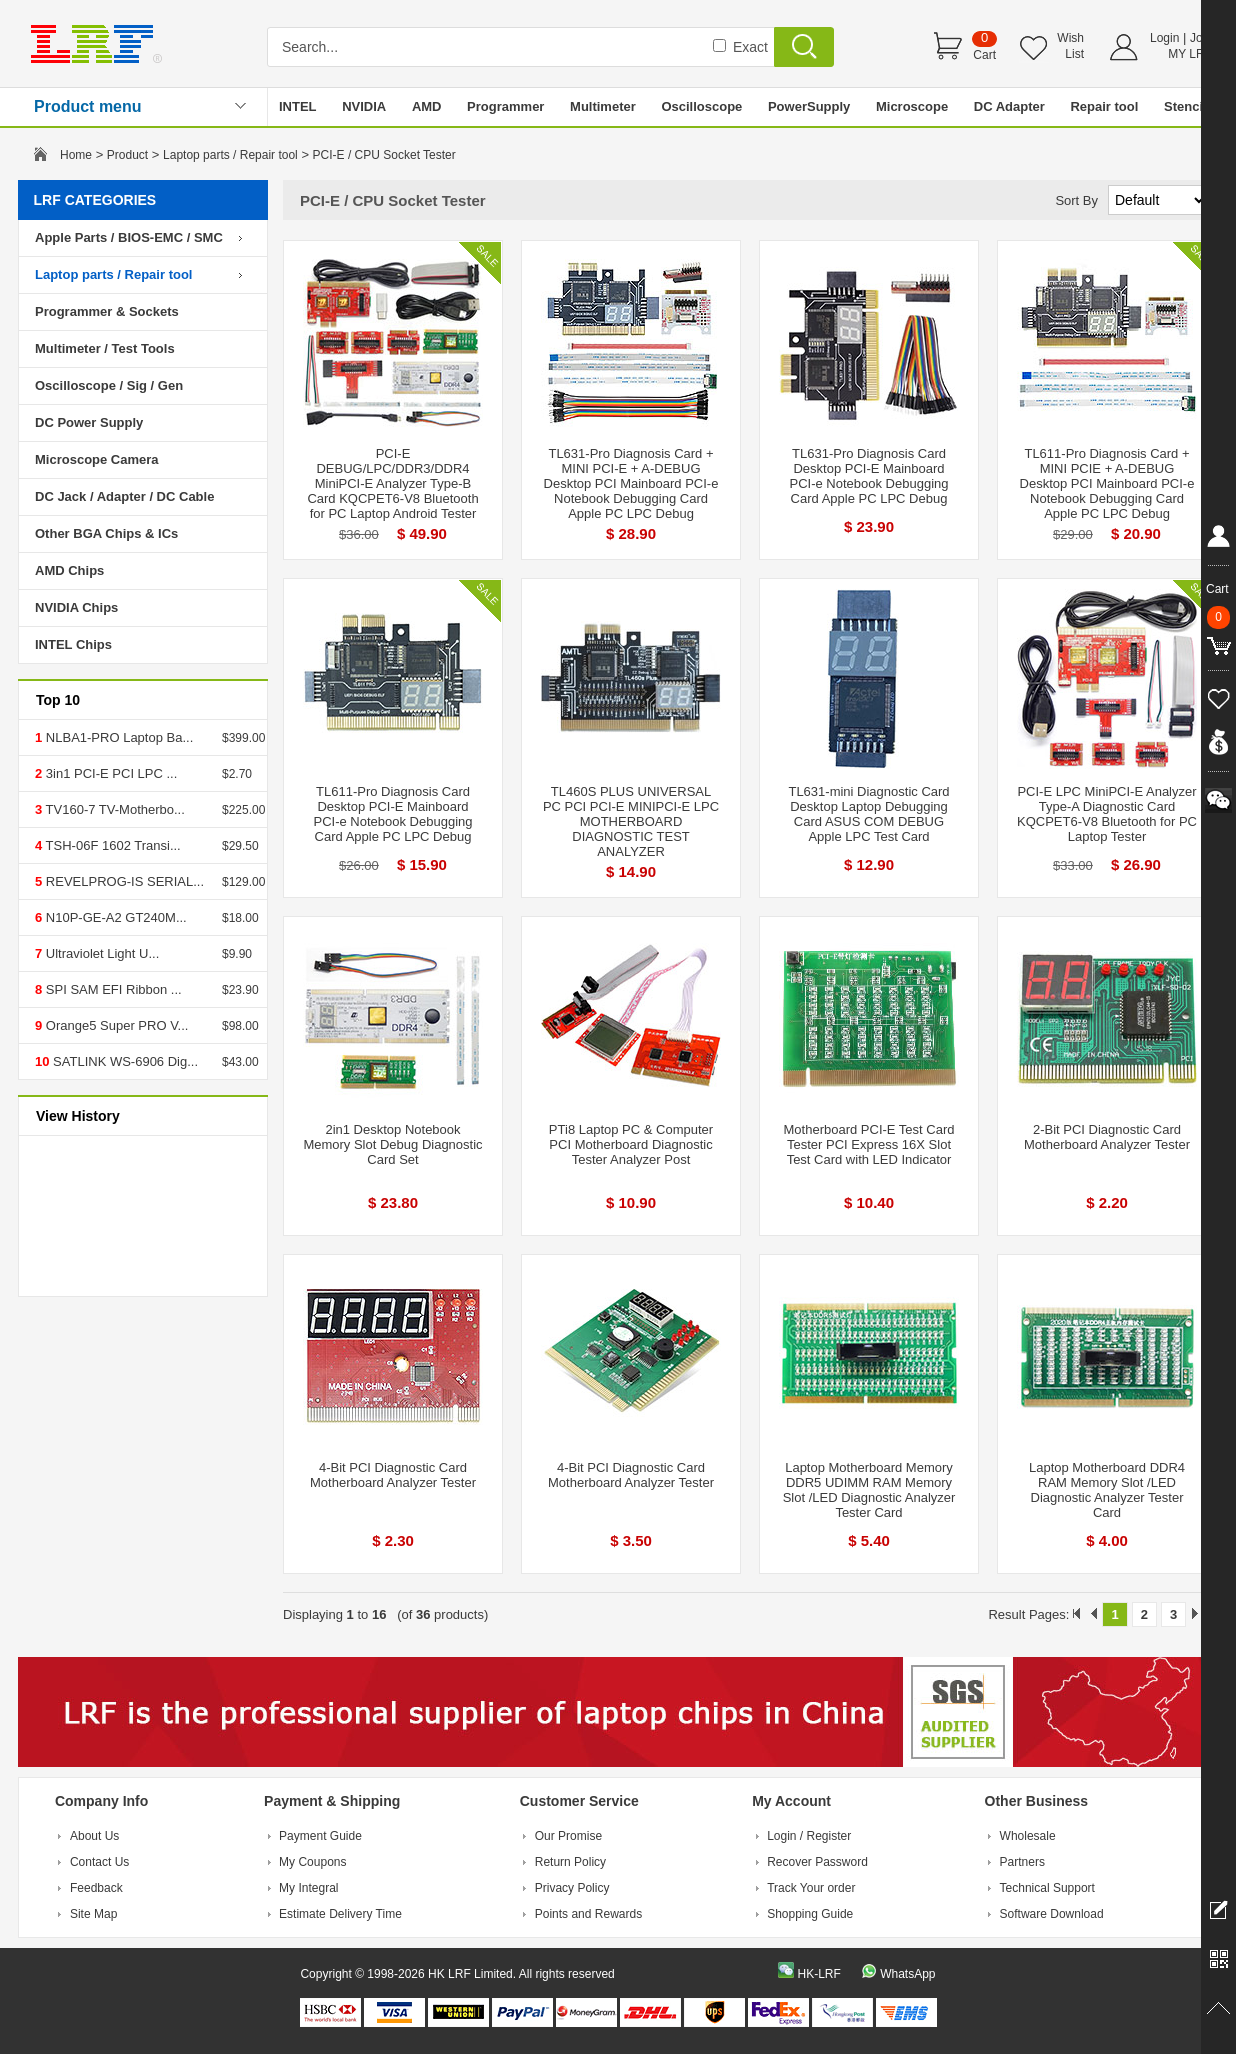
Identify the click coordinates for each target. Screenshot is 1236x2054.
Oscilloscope (701, 106)
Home (76, 155)
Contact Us (99, 1862)
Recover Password (817, 1862)
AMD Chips (69, 570)
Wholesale (1028, 1836)
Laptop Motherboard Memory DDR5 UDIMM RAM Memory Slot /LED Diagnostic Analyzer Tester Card (869, 1490)
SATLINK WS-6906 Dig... (123, 1061)
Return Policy (570, 1862)
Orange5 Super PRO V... (115, 1025)
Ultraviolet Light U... (100, 953)
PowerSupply (809, 106)
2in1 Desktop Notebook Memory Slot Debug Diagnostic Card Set (392, 1144)
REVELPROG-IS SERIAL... (123, 881)
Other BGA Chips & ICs (106, 533)
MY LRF (1190, 54)
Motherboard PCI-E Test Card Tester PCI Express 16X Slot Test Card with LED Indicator (869, 1144)
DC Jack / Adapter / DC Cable (124, 496)
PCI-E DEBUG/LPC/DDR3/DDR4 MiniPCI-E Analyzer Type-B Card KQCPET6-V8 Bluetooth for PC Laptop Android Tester (392, 483)
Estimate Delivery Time (340, 1914)
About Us (94, 1836)
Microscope (912, 106)
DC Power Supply (89, 422)
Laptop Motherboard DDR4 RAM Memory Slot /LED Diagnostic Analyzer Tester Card (1107, 1490)
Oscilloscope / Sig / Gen (109, 385)
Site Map (93, 1914)
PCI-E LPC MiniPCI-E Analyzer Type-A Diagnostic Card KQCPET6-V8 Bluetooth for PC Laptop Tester (1107, 814)
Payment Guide (320, 1836)
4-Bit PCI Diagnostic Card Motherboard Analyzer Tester (393, 1475)
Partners (1022, 1862)
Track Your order (811, 1888)
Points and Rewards (588, 1914)
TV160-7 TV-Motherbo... (113, 809)
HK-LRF (818, 1974)
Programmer (505, 106)
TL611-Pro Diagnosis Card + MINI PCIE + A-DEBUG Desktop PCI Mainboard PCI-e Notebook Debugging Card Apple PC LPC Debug (1107, 483)
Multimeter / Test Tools (105, 348)
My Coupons (312, 1862)
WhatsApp (907, 1974)
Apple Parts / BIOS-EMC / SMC (129, 237)
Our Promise (568, 1836)
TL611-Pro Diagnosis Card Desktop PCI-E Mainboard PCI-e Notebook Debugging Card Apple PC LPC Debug (393, 814)
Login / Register (809, 1836)
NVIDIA (364, 106)
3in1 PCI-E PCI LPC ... (109, 773)
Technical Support (1047, 1888)
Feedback (96, 1888)
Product (127, 155)
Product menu (88, 106)
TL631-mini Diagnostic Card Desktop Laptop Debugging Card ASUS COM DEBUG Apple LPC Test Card (868, 814)
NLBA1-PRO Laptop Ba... (117, 737)
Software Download (1052, 1914)
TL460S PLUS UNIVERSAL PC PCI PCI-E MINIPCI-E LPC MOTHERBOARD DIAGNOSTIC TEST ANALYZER (631, 821)
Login (1164, 38)
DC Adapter (1009, 106)
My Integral (308, 1888)
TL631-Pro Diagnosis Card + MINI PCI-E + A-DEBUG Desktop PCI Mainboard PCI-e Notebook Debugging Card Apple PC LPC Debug (631, 483)
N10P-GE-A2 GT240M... (114, 917)
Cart (984, 55)
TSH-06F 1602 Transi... (111, 845)
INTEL (298, 106)
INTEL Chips (73, 644)
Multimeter (603, 106)
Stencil (1185, 106)
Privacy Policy (572, 1888)
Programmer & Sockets (107, 311)
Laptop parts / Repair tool (230, 155)
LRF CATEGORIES (95, 200)
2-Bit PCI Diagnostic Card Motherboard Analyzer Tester (1107, 1137)
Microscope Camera (97, 459)
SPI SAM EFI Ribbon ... (111, 989)
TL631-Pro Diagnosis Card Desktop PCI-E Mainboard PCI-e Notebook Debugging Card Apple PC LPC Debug (869, 476)
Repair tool (1104, 106)
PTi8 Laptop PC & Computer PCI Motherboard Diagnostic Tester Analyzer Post (631, 1144)
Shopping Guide (810, 1914)
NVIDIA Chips (76, 607)
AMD (427, 106)
